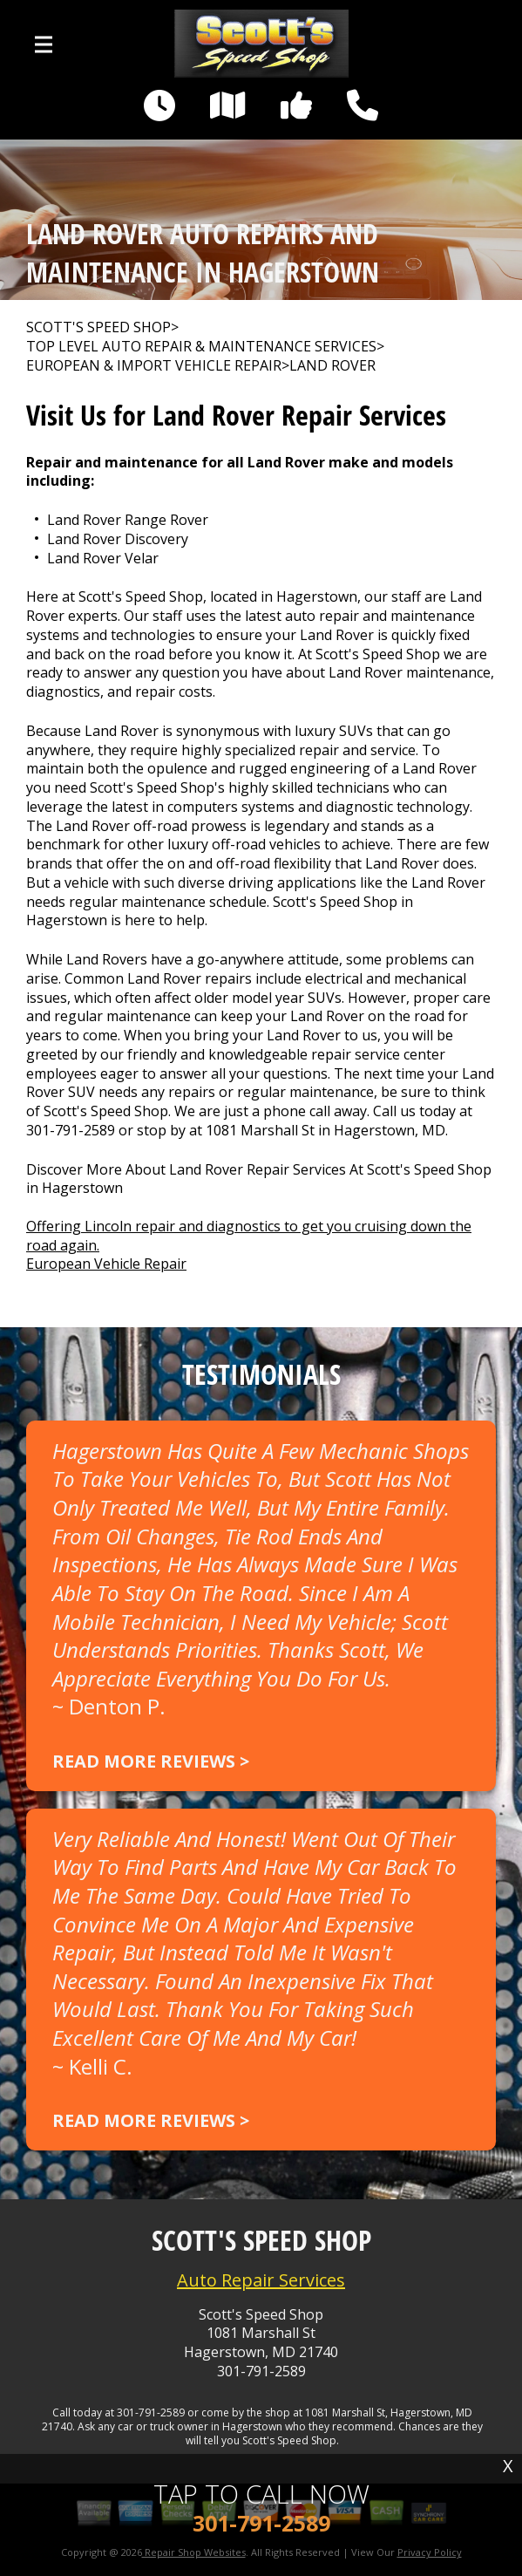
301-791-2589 (70, 1130)
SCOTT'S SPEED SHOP (98, 327)
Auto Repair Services (261, 2280)
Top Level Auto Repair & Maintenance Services (201, 346)
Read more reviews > (150, 1761)
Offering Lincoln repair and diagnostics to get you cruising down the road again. (248, 1235)
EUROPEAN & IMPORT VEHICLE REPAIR (153, 366)
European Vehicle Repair (106, 1263)
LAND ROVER (332, 366)
